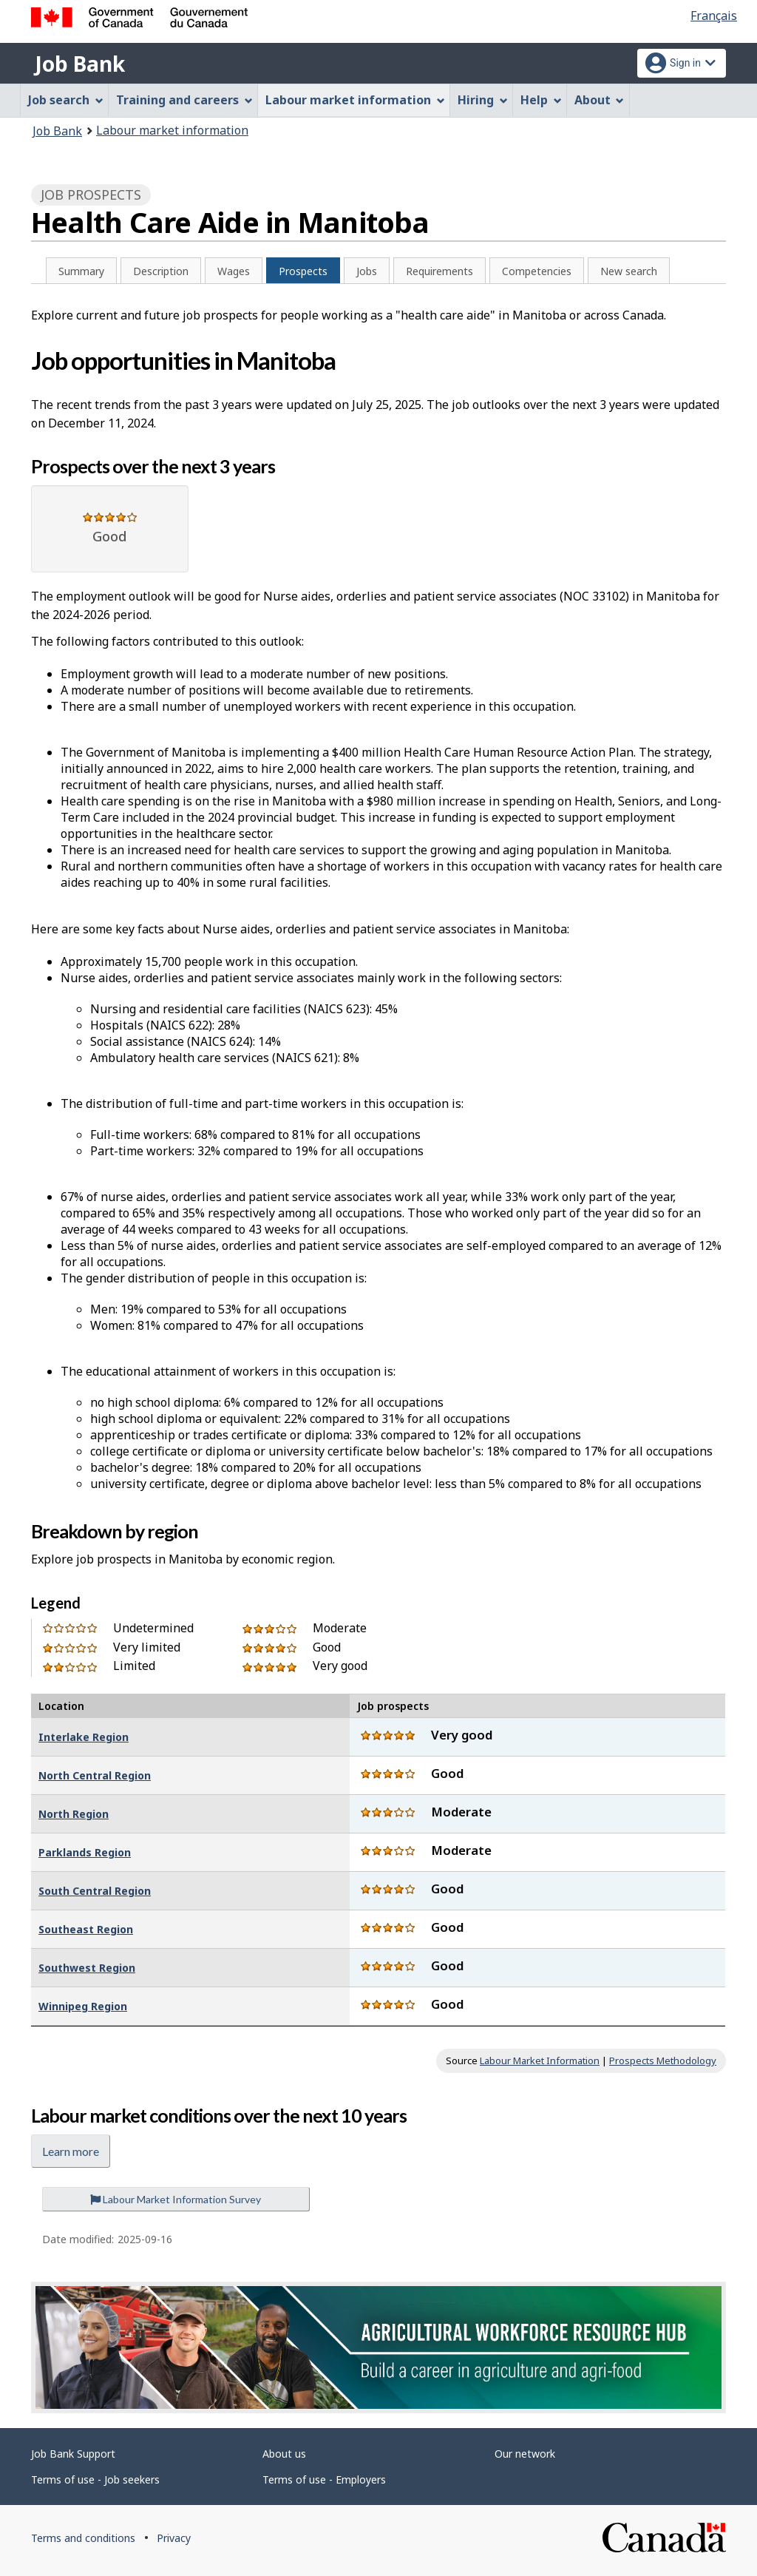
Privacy (174, 2538)
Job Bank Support (73, 2454)
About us (284, 2454)
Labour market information (172, 130)
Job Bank (80, 64)
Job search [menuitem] (65, 100)
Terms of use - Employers (324, 2479)
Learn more (70, 2151)
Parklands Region (84, 1852)
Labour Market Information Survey (175, 2199)
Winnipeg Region (82, 2006)
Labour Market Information (540, 2060)
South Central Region (94, 1891)
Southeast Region (85, 1929)
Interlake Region (83, 1737)
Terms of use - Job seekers (95, 2479)
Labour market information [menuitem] (355, 100)
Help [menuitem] (541, 100)
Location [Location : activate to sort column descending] (61, 1706)
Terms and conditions (83, 2538)
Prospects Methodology (662, 2060)
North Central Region (94, 1775)
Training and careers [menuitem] (184, 100)
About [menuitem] (599, 100)
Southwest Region (86, 1968)
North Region (73, 1814)
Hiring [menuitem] (483, 100)
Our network (525, 2454)
